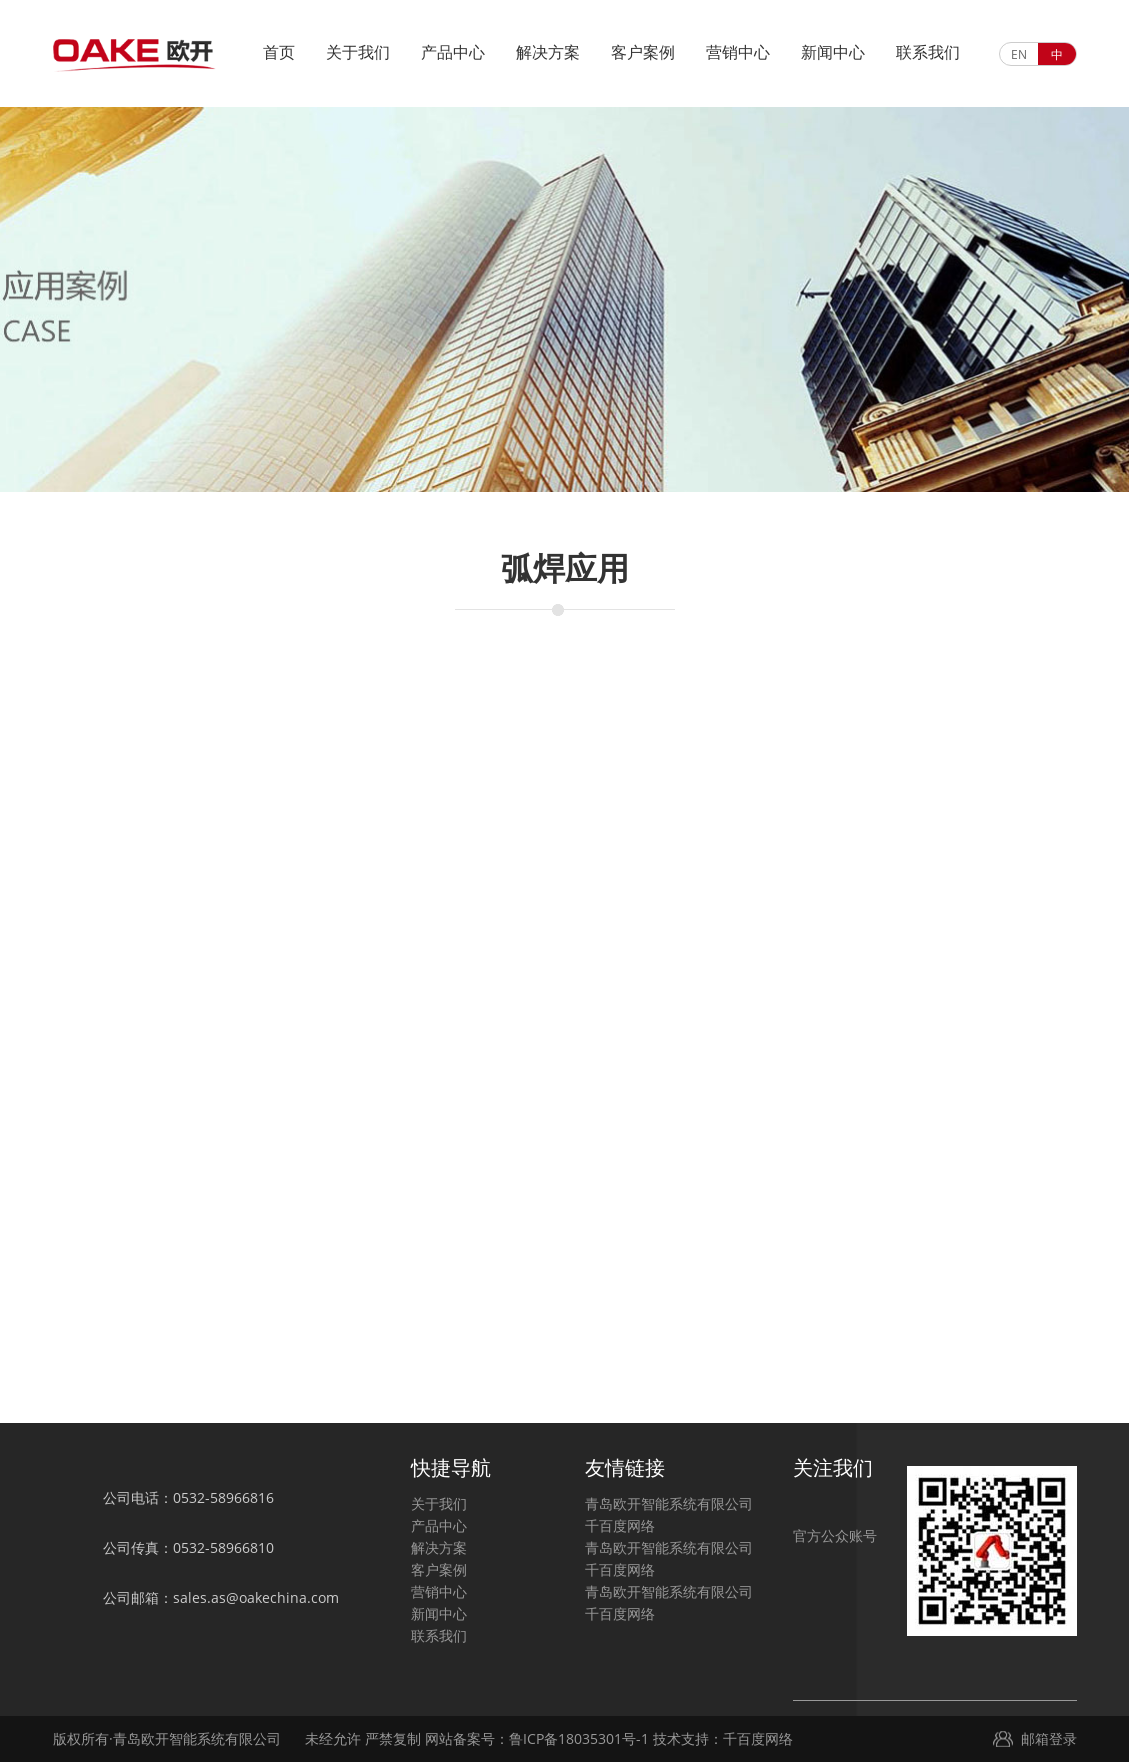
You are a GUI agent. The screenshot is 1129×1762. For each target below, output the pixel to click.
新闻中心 (833, 52)
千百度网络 (620, 1525)
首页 (279, 52)
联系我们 (928, 52)
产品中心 (453, 52)
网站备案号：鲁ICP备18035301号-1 (535, 1738)
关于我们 (358, 52)
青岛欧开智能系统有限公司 (669, 1503)
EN (1019, 54)
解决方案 (548, 52)
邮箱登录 (1049, 1738)
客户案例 (643, 52)
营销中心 (738, 52)
